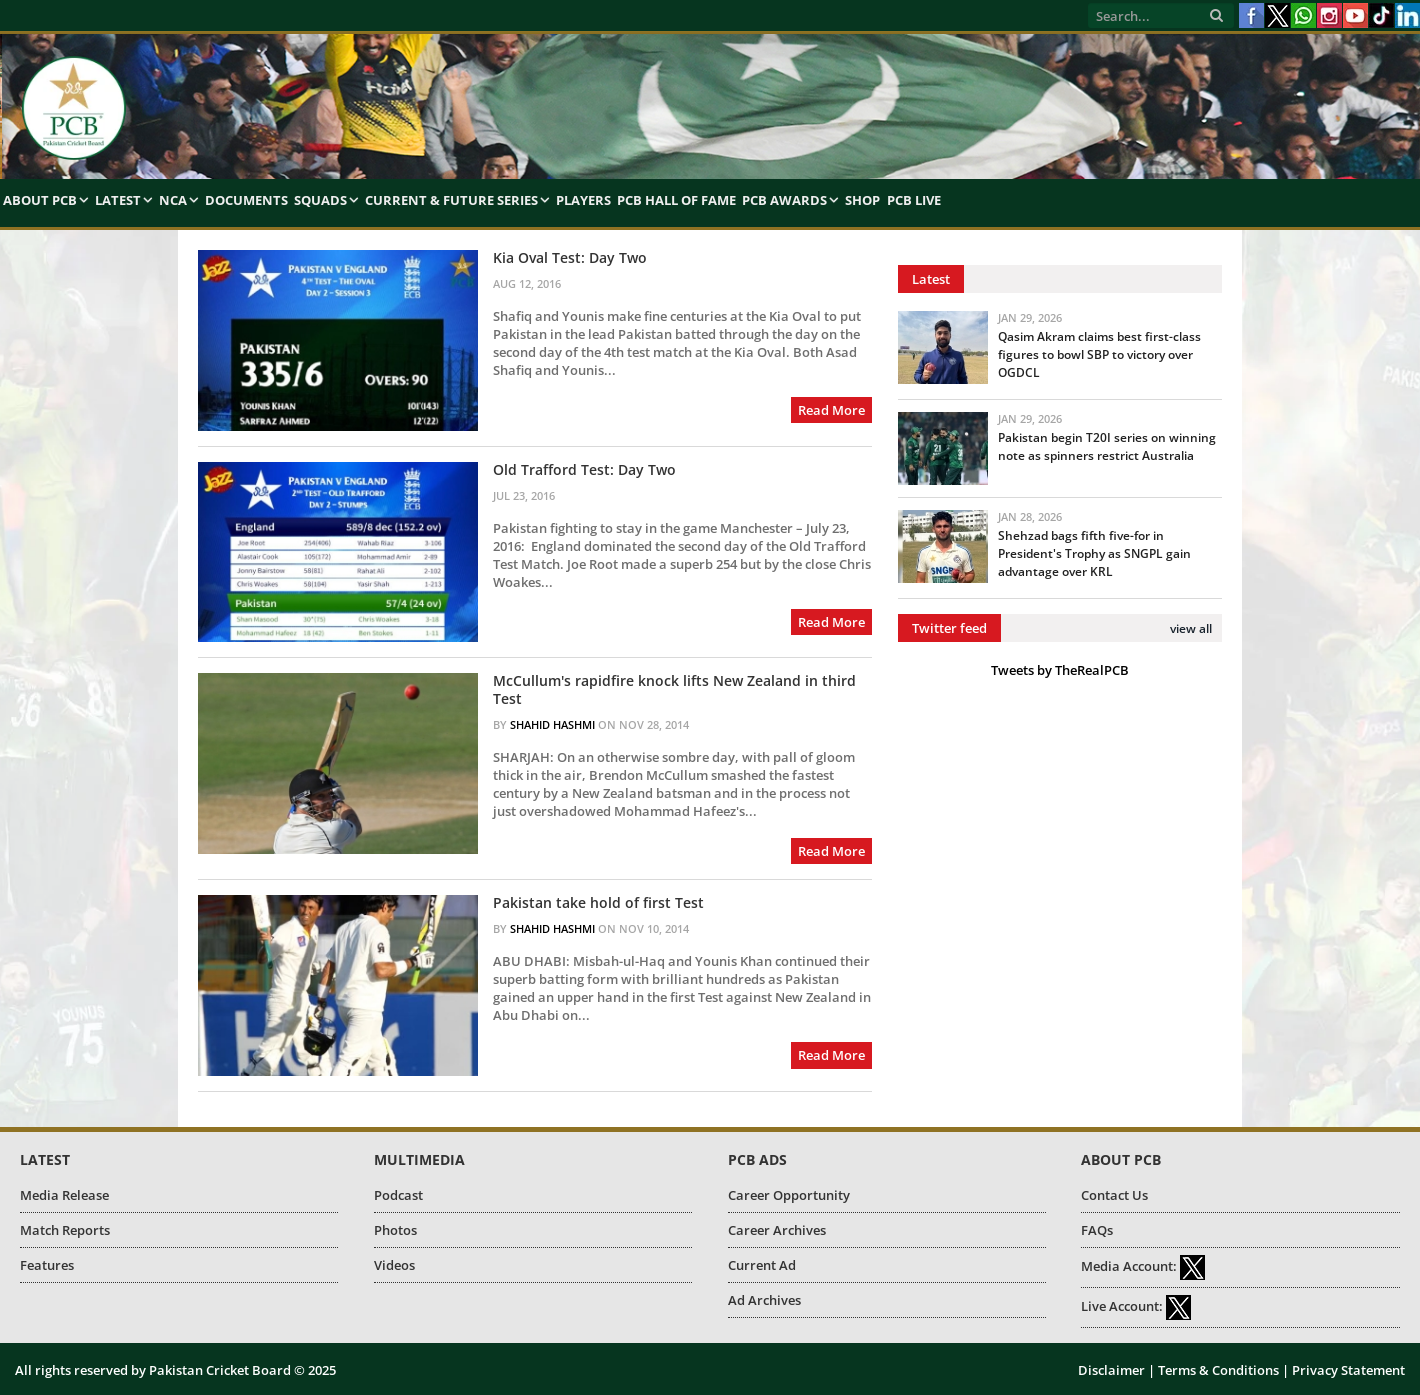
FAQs (1097, 1230)
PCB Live (914, 200)
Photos (395, 1230)
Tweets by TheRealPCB (1060, 670)
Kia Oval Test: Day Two (570, 258)
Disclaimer (1111, 1370)
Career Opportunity (789, 1195)
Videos (394, 1265)
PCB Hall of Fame (676, 200)
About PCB (40, 200)
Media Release (64, 1195)
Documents (246, 200)
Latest (118, 200)
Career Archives (777, 1230)
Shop (862, 200)
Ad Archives (764, 1300)
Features (47, 1265)
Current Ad (762, 1265)
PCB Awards (784, 200)
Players (583, 200)
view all (1191, 628)
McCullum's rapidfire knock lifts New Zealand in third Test (674, 690)
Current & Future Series (451, 200)
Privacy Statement (1348, 1370)
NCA (173, 200)
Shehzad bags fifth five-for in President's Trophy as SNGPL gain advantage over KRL (1094, 553)
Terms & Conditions (1218, 1370)
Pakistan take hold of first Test (598, 903)
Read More (831, 410)
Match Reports (65, 1230)
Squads (320, 200)
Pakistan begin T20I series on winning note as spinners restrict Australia (1107, 446)
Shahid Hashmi (552, 724)
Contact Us (1114, 1195)
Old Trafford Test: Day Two (584, 470)
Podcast (398, 1195)
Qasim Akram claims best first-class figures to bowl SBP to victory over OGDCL (1099, 354)
